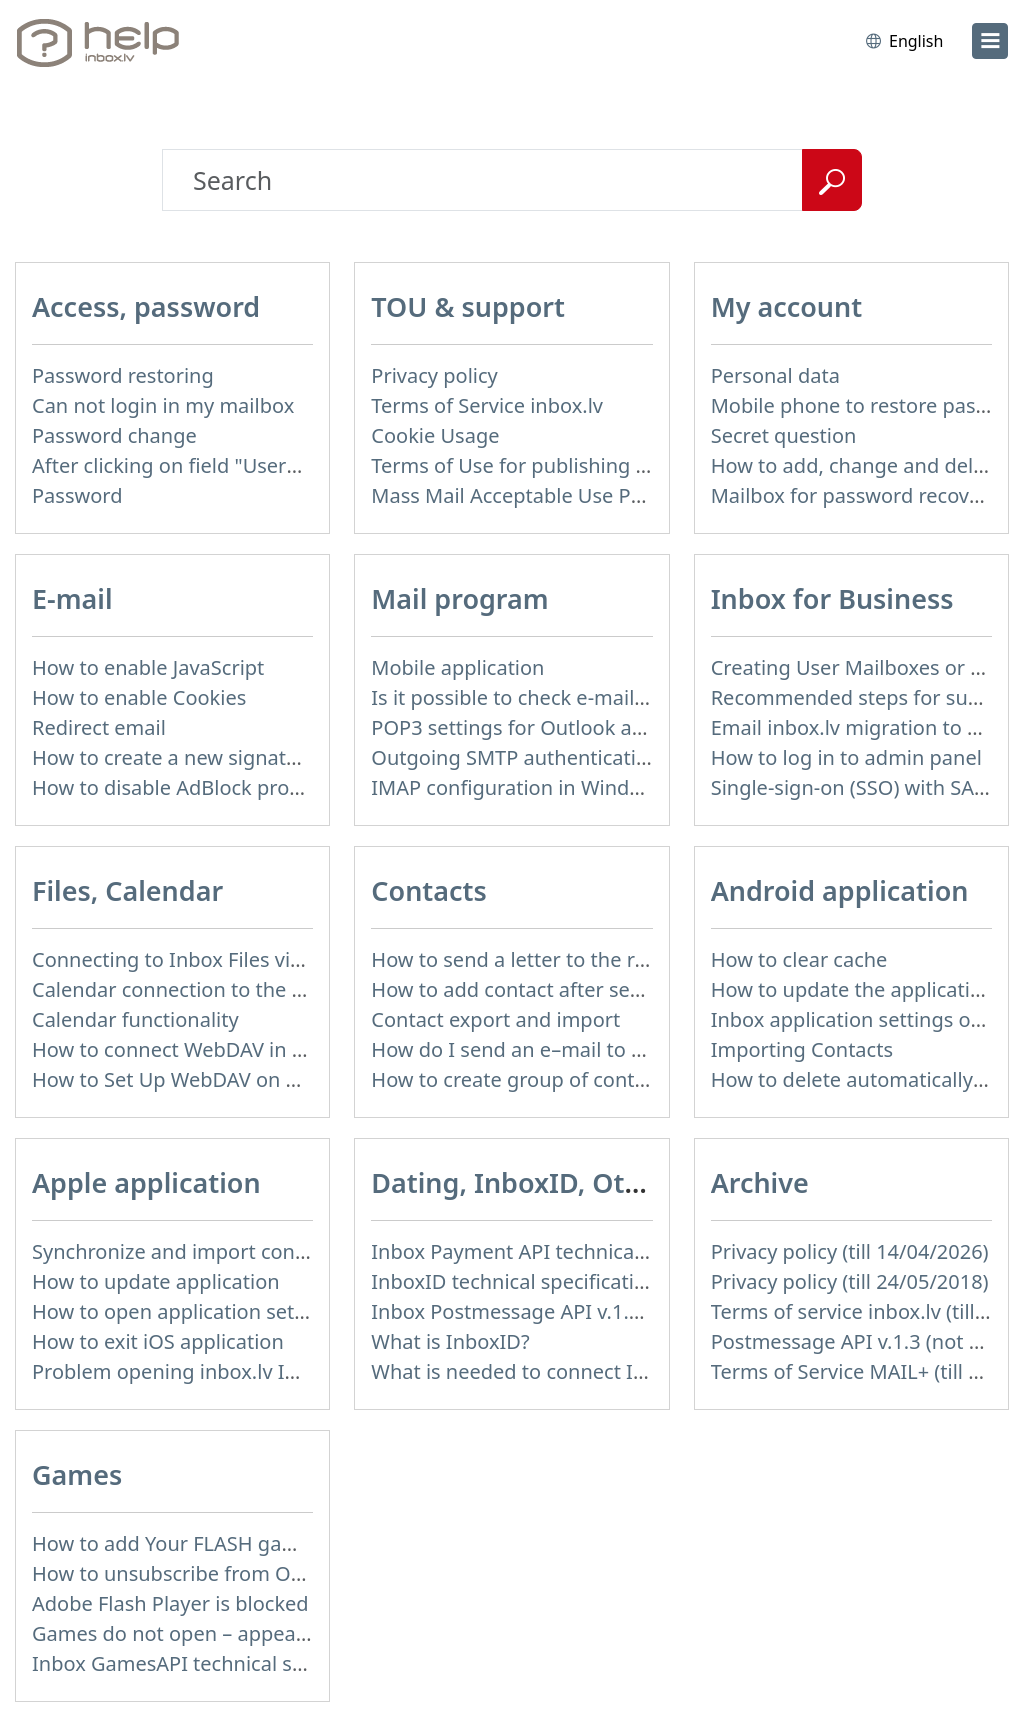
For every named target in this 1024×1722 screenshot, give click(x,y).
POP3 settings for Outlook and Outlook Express (592, 727)
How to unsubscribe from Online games (218, 1573)
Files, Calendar (127, 890)
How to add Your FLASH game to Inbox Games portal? (283, 1543)
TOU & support (468, 306)
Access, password (146, 306)
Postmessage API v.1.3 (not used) (866, 1341)
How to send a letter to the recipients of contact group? (629, 959)
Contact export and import (495, 1019)
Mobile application (457, 667)
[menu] (990, 41)
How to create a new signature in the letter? (236, 757)
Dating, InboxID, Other (520, 1182)
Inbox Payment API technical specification (566, 1251)
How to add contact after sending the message (590, 989)
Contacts (428, 890)
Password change (114, 435)
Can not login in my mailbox (163, 405)
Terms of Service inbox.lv (487, 405)
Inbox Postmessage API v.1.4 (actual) (542, 1311)
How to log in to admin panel (846, 757)
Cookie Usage (435, 435)
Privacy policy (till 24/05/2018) (850, 1281)
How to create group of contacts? (526, 1079)
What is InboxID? (450, 1341)
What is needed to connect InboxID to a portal (587, 1371)
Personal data (775, 375)
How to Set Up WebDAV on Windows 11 (215, 1079)
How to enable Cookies (139, 697)
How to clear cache (799, 959)
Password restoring (123, 375)
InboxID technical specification (514, 1281)
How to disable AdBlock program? (190, 787)
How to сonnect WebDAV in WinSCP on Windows (258, 1049)
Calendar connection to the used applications (244, 989)
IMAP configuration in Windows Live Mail (562, 787)
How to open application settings (186, 1311)
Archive (760, 1182)
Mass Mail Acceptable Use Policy (522, 495)
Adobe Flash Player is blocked (170, 1603)
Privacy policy (434, 375)
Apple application (146, 1182)
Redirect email (99, 727)
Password (77, 495)
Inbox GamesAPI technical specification (216, 1663)
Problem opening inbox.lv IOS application (226, 1371)
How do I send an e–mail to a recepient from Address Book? (650, 1049)
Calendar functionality (135, 1019)
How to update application (156, 1281)
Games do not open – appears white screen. (237, 1633)
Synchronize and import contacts (186, 1251)
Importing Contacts (802, 1049)
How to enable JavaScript (148, 667)
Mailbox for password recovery (855, 495)
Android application (840, 890)
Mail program (459, 598)
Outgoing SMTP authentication (515, 757)
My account (787, 306)
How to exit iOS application (158, 1341)
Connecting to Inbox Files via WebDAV (209, 959)
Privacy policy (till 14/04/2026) (850, 1251)
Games (77, 1474)
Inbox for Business (832, 598)
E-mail (72, 598)
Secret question (784, 435)
